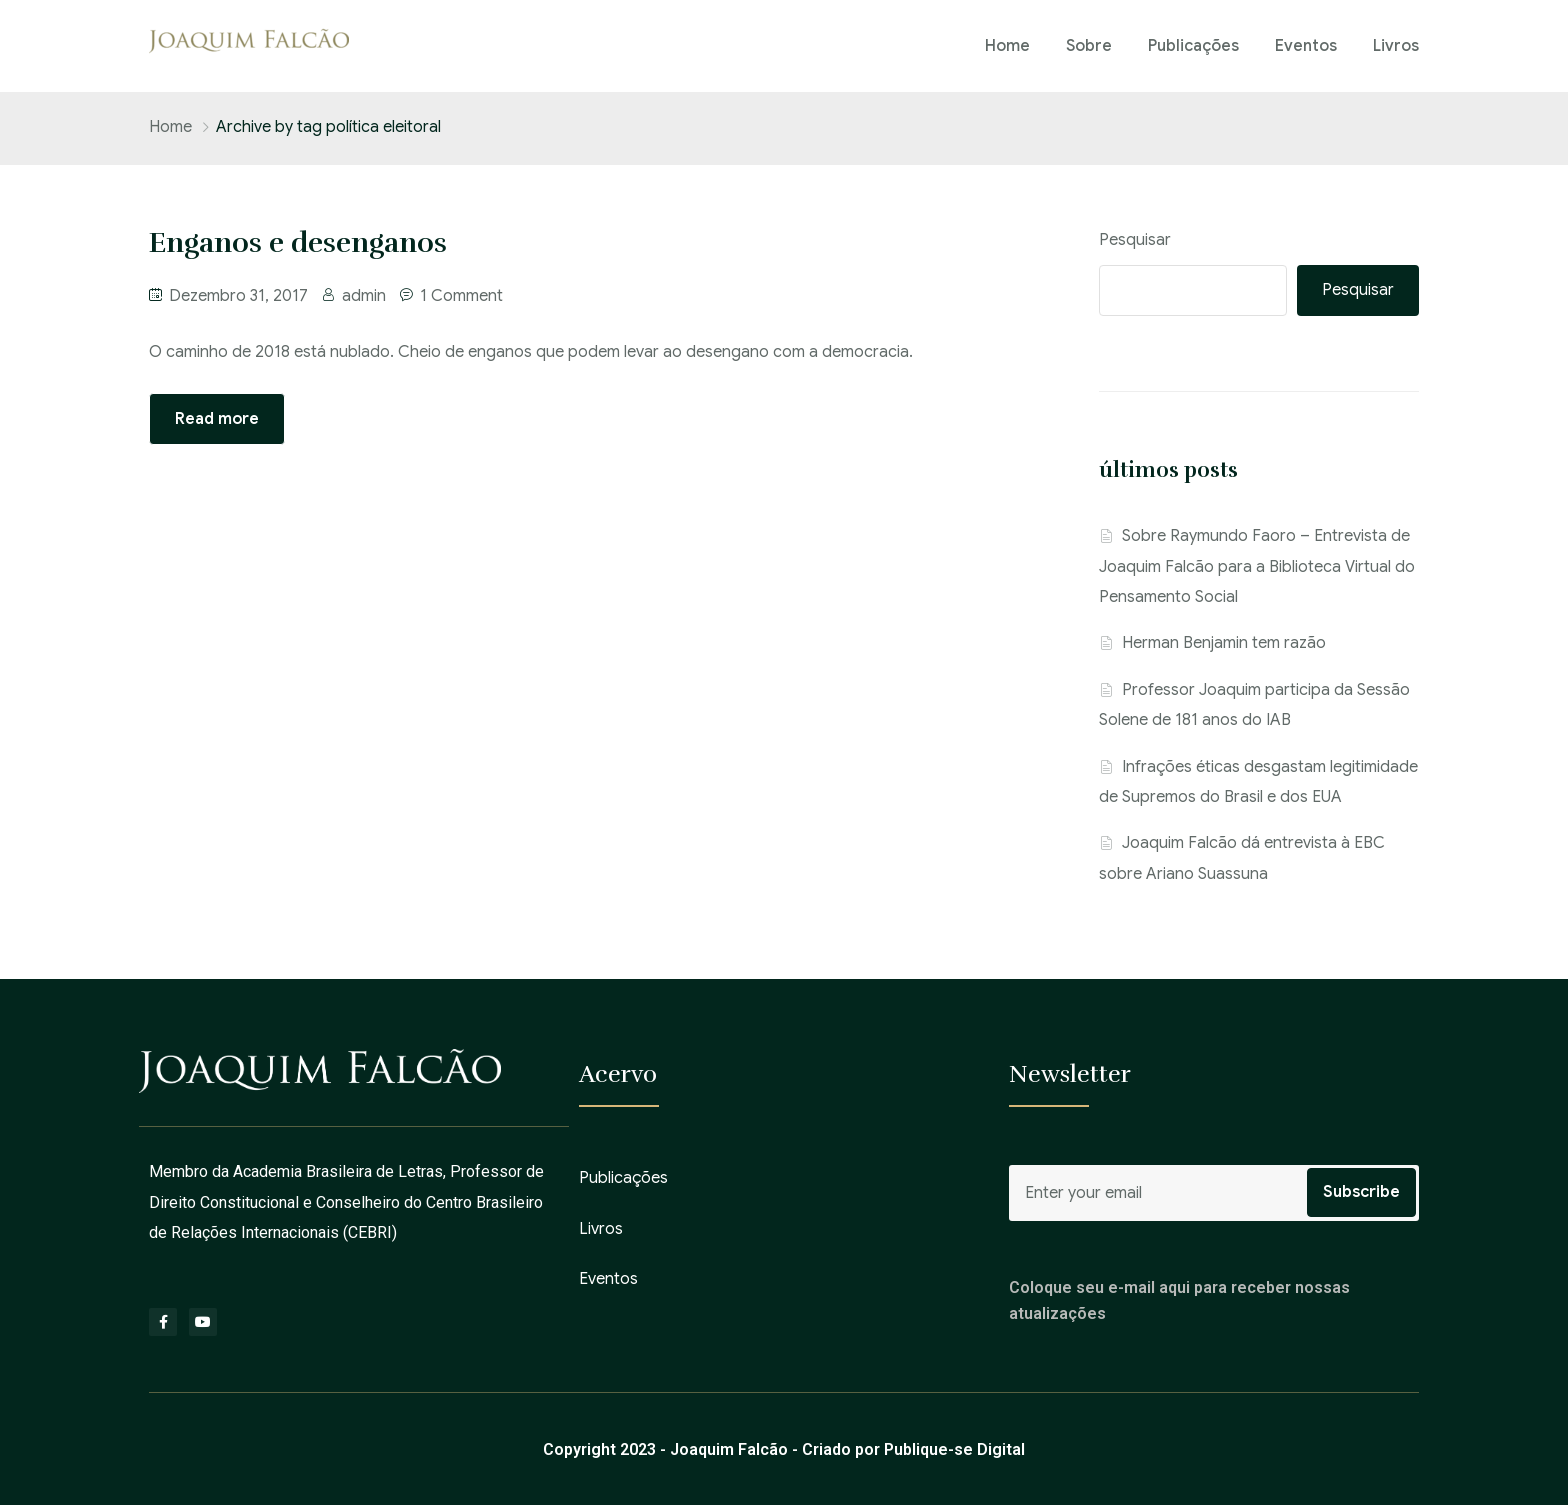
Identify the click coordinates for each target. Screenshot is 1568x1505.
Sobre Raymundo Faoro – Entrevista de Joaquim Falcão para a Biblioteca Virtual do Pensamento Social (1257, 566)
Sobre (1089, 46)
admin (364, 296)
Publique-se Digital (954, 1449)
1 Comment (461, 296)
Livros (1396, 46)
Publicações (1193, 46)
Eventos (1306, 46)
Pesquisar (1135, 240)
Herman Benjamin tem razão (1224, 643)
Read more (217, 419)
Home (1007, 46)
